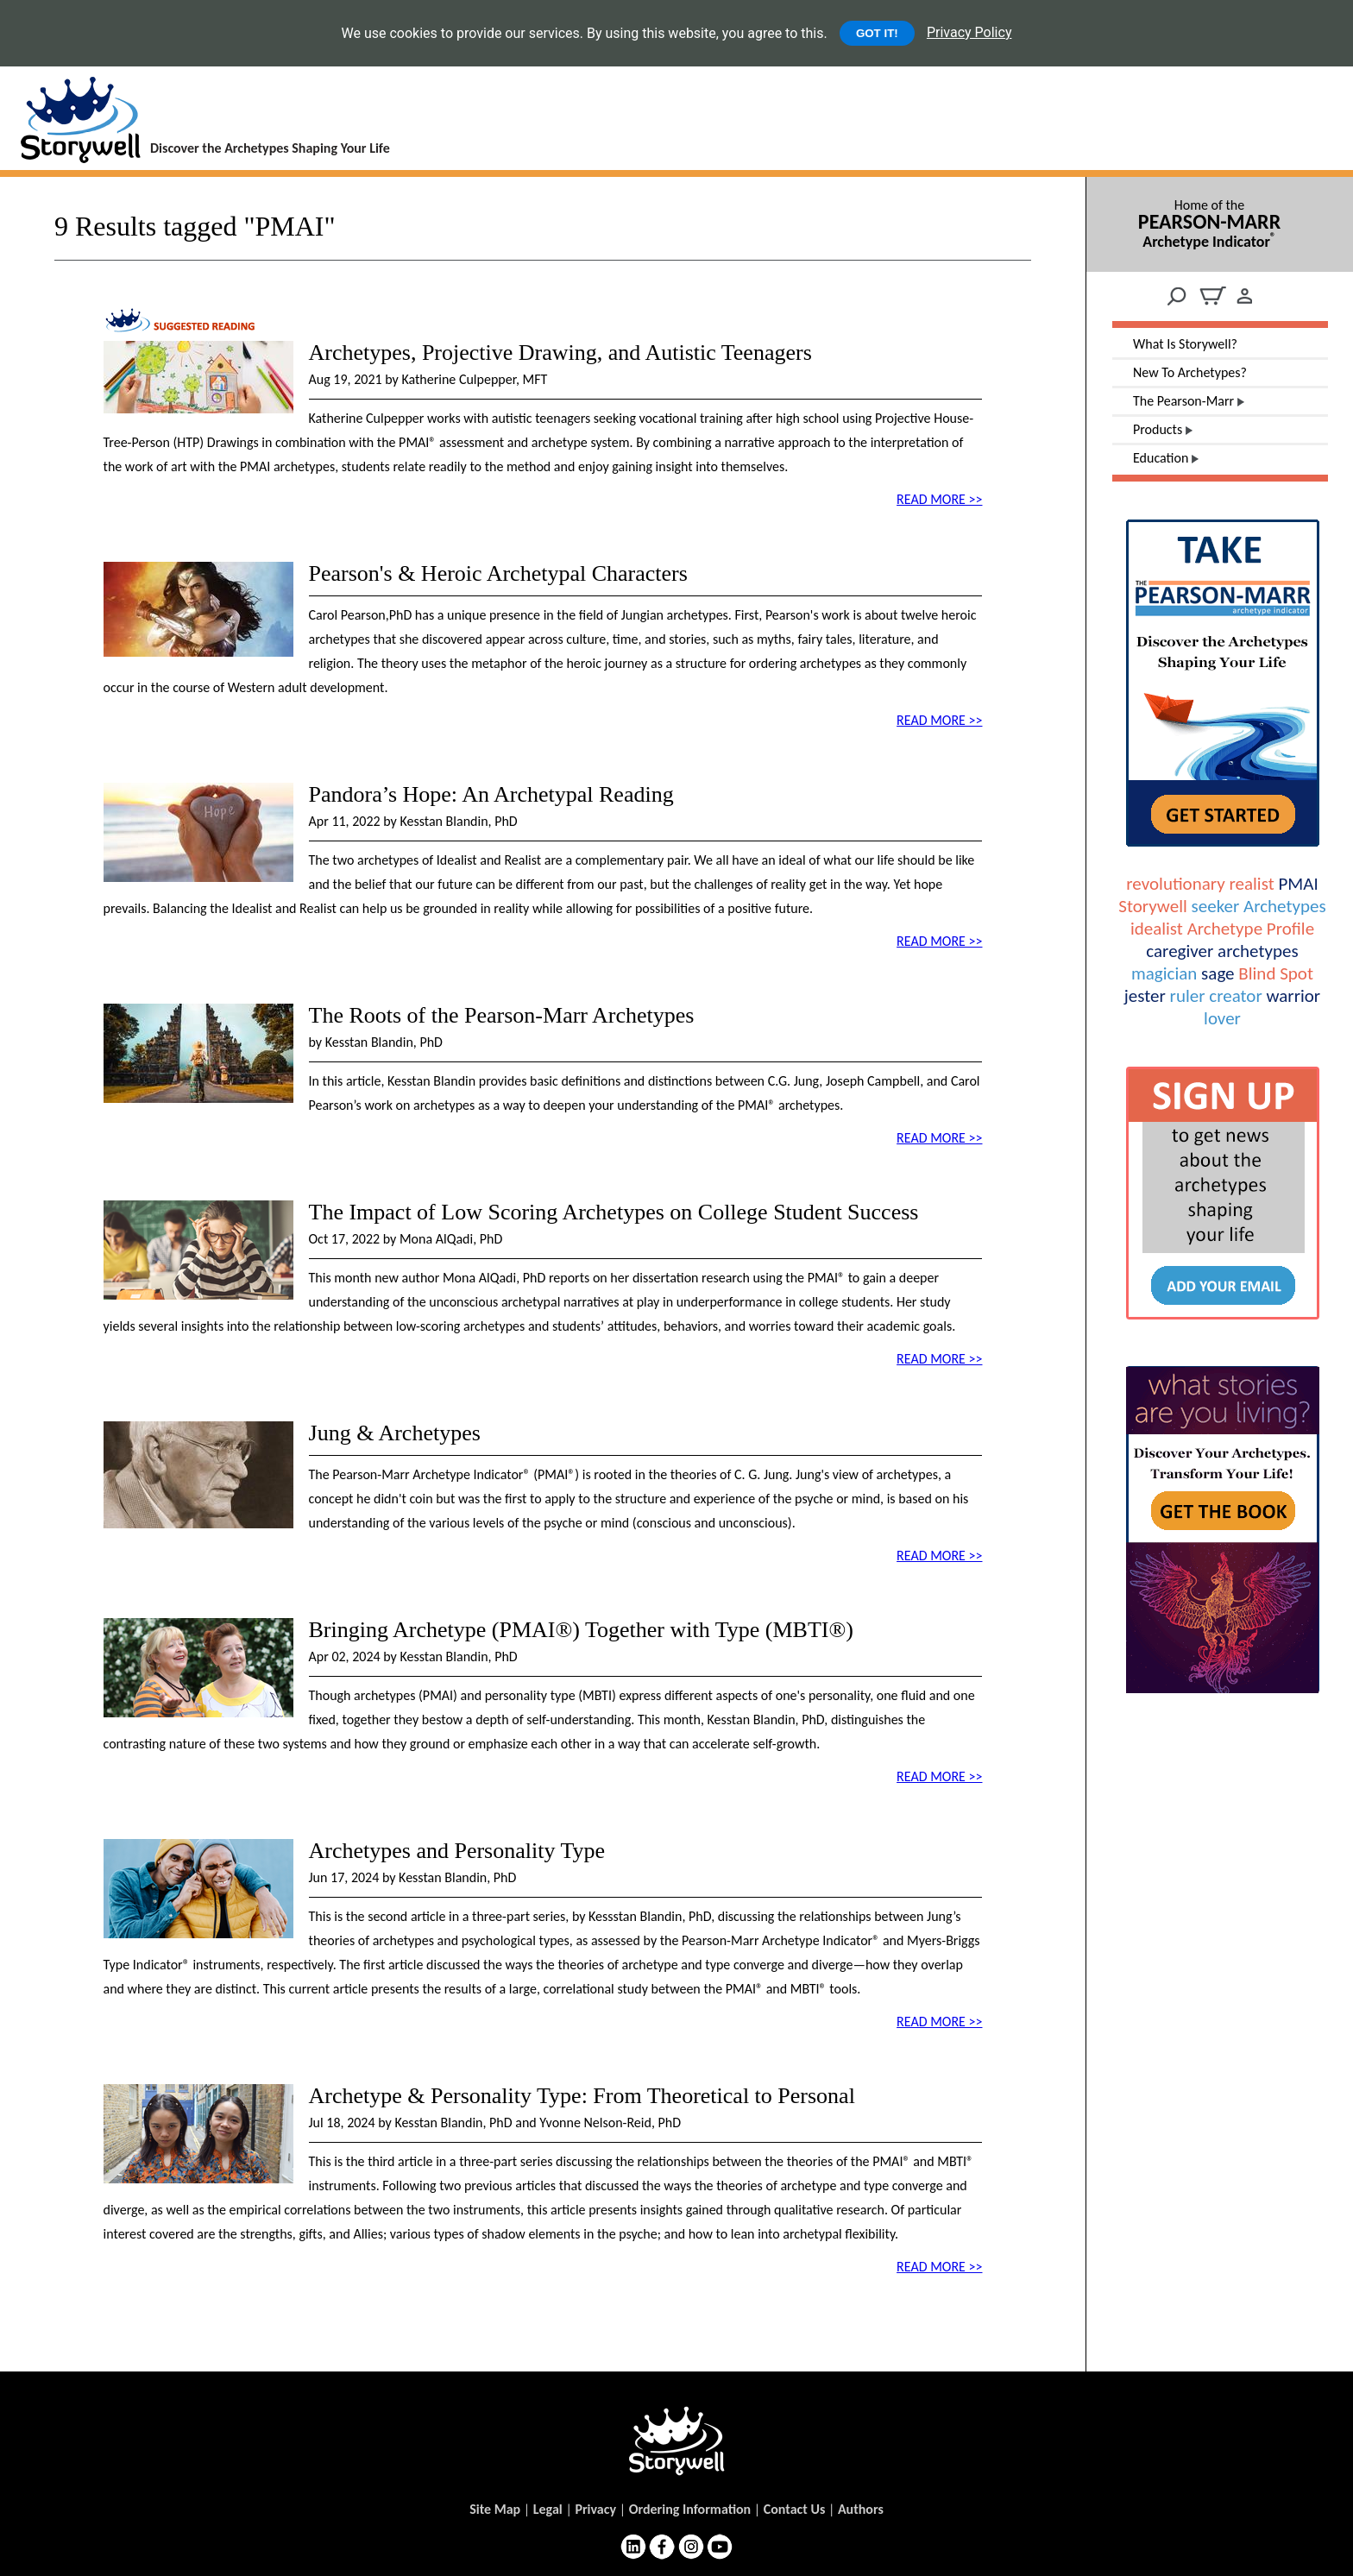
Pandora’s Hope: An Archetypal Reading (491, 794)
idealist (1156, 928)
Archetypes (1284, 906)
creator (1235, 996)
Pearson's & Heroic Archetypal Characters (498, 573)
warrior (1294, 996)
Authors (861, 2509)
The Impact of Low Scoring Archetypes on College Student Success (614, 1212)
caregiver (1179, 951)
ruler (1187, 996)
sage (1217, 973)
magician (1164, 973)
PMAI (1298, 883)
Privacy (595, 2509)
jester (1145, 996)
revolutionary (1175, 883)
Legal (548, 2509)
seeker (1216, 906)
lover (1222, 1018)
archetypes (1258, 951)
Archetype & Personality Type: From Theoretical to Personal (582, 2095)
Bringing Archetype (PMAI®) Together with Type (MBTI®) (581, 1629)
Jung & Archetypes (395, 1432)
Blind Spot (1275, 973)
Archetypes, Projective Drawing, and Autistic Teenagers (560, 352)
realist (1251, 883)
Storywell (1152, 906)
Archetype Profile (1250, 928)
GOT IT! (877, 33)
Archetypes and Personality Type (457, 1850)
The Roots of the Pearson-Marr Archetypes (502, 1015)
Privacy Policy (969, 32)
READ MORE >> (939, 499)
